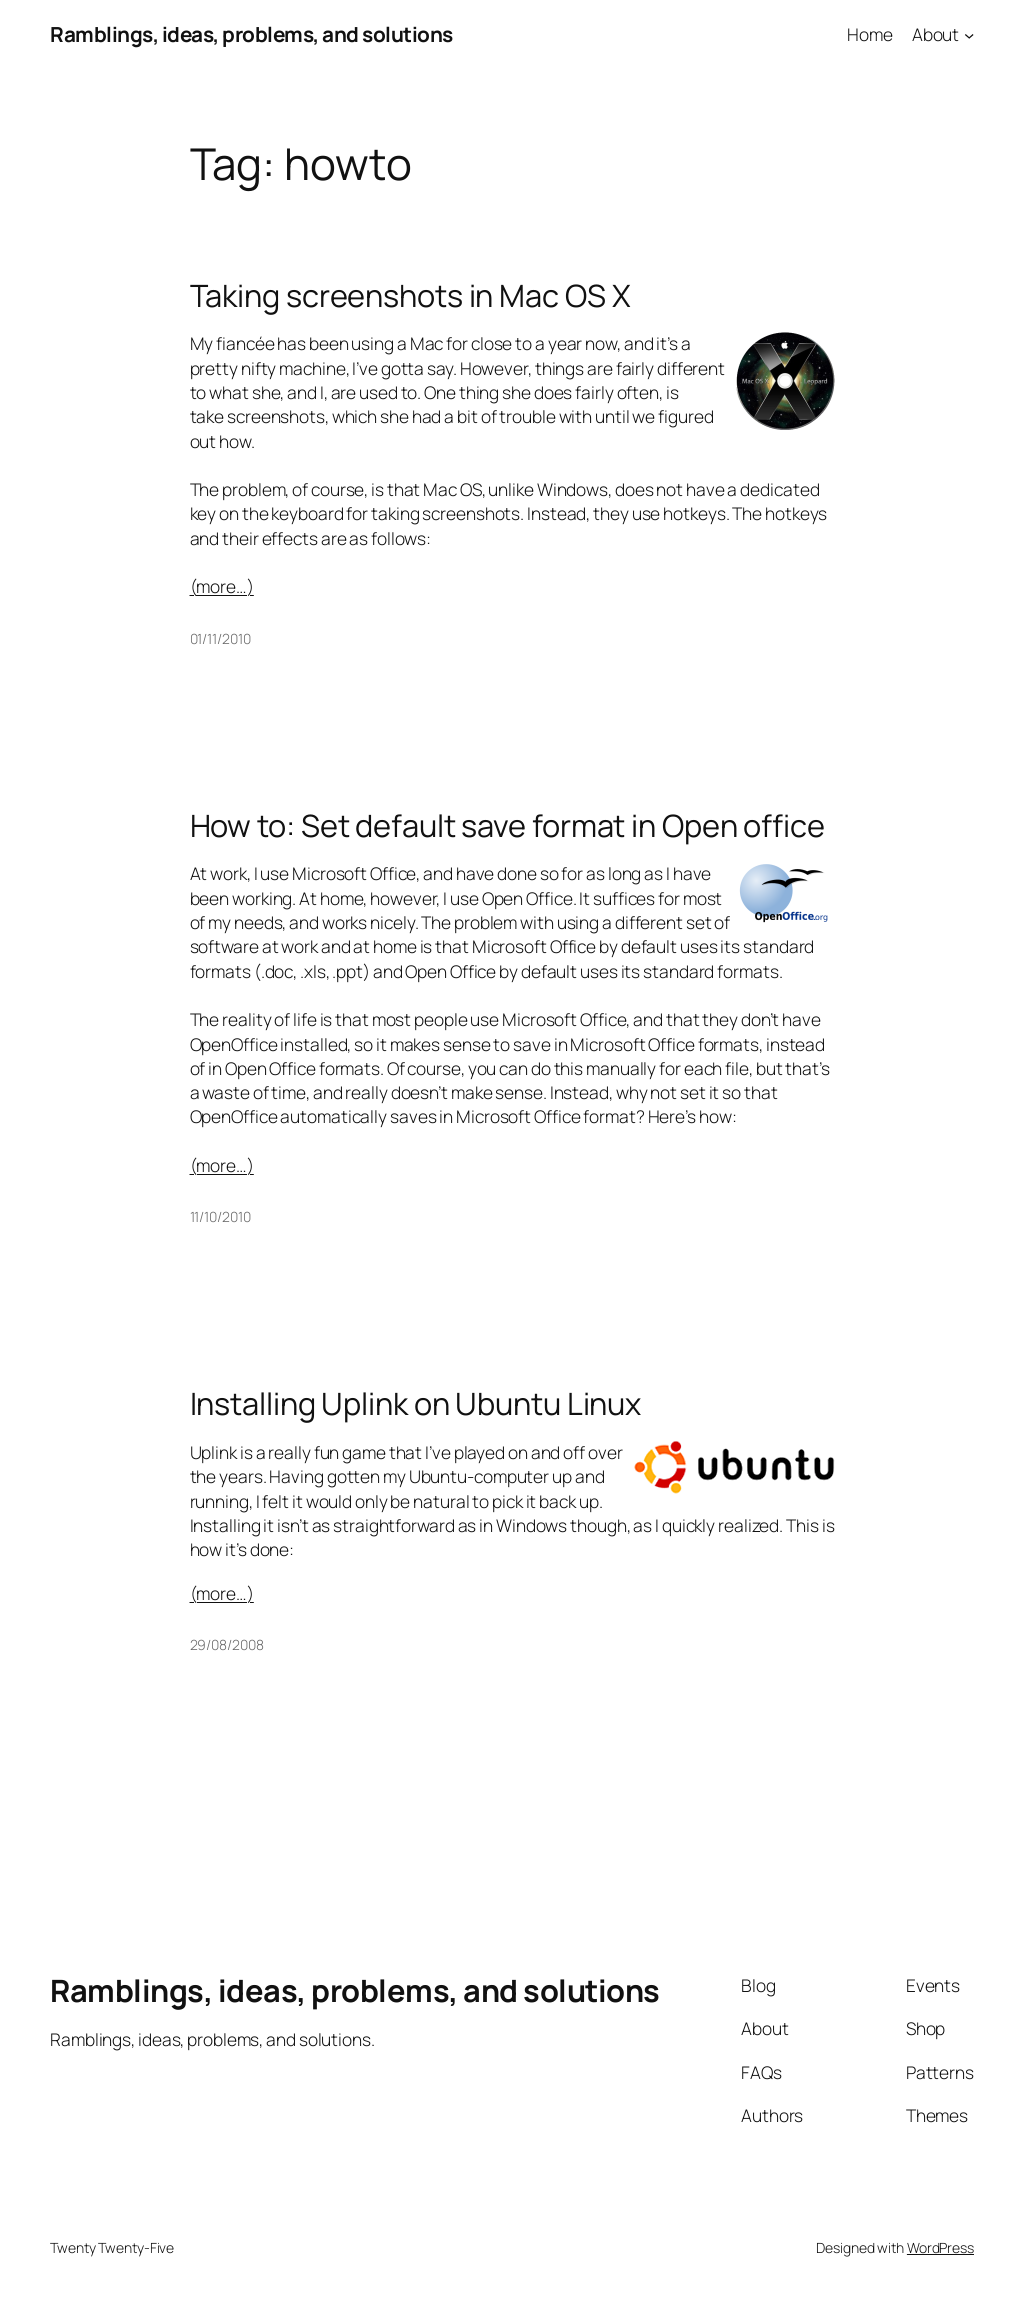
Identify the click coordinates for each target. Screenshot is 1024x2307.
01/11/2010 (220, 638)
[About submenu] (969, 34)
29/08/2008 (227, 1644)
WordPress (940, 2247)
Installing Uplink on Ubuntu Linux (416, 1403)
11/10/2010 (220, 1216)
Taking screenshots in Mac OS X (410, 295)
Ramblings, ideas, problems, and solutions (251, 34)
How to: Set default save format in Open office (507, 825)
